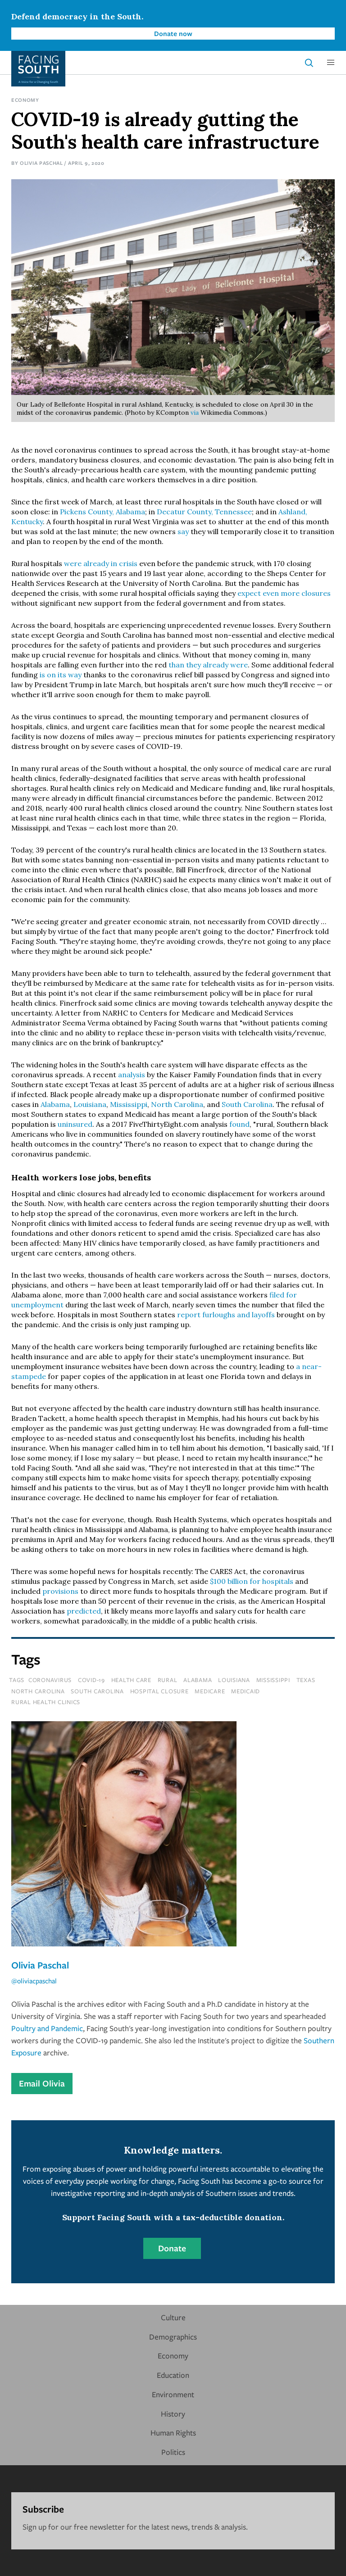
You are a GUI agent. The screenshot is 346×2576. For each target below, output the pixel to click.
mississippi (273, 1680)
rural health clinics (45, 1702)
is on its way (61, 674)
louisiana (234, 1680)
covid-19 (91, 1680)
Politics (173, 2452)
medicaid (245, 1691)
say (183, 531)
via (195, 412)
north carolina (38, 1691)
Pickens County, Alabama (102, 511)
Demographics (173, 2336)
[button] (330, 62)
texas (305, 1680)
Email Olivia (42, 2083)
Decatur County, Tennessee (204, 511)
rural (168, 1680)
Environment (173, 2394)
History (173, 2413)
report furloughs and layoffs (226, 1314)
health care (131, 1680)
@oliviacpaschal (34, 1980)
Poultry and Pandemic (47, 2028)
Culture (173, 2317)
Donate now (173, 33)
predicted (84, 1610)
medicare (210, 1691)
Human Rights (173, 2432)
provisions (60, 1591)
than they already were (208, 664)
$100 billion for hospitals (251, 1581)
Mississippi (128, 1104)
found (239, 1124)
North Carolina (177, 1104)
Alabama (55, 1104)
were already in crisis (100, 563)
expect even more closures (284, 593)
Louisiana (89, 1104)
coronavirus (50, 1680)
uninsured (75, 1124)
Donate (172, 2248)
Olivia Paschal (41, 162)
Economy (25, 99)
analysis (131, 1074)
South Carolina (247, 1104)
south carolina (97, 1691)
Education (173, 2375)
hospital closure (159, 1691)
